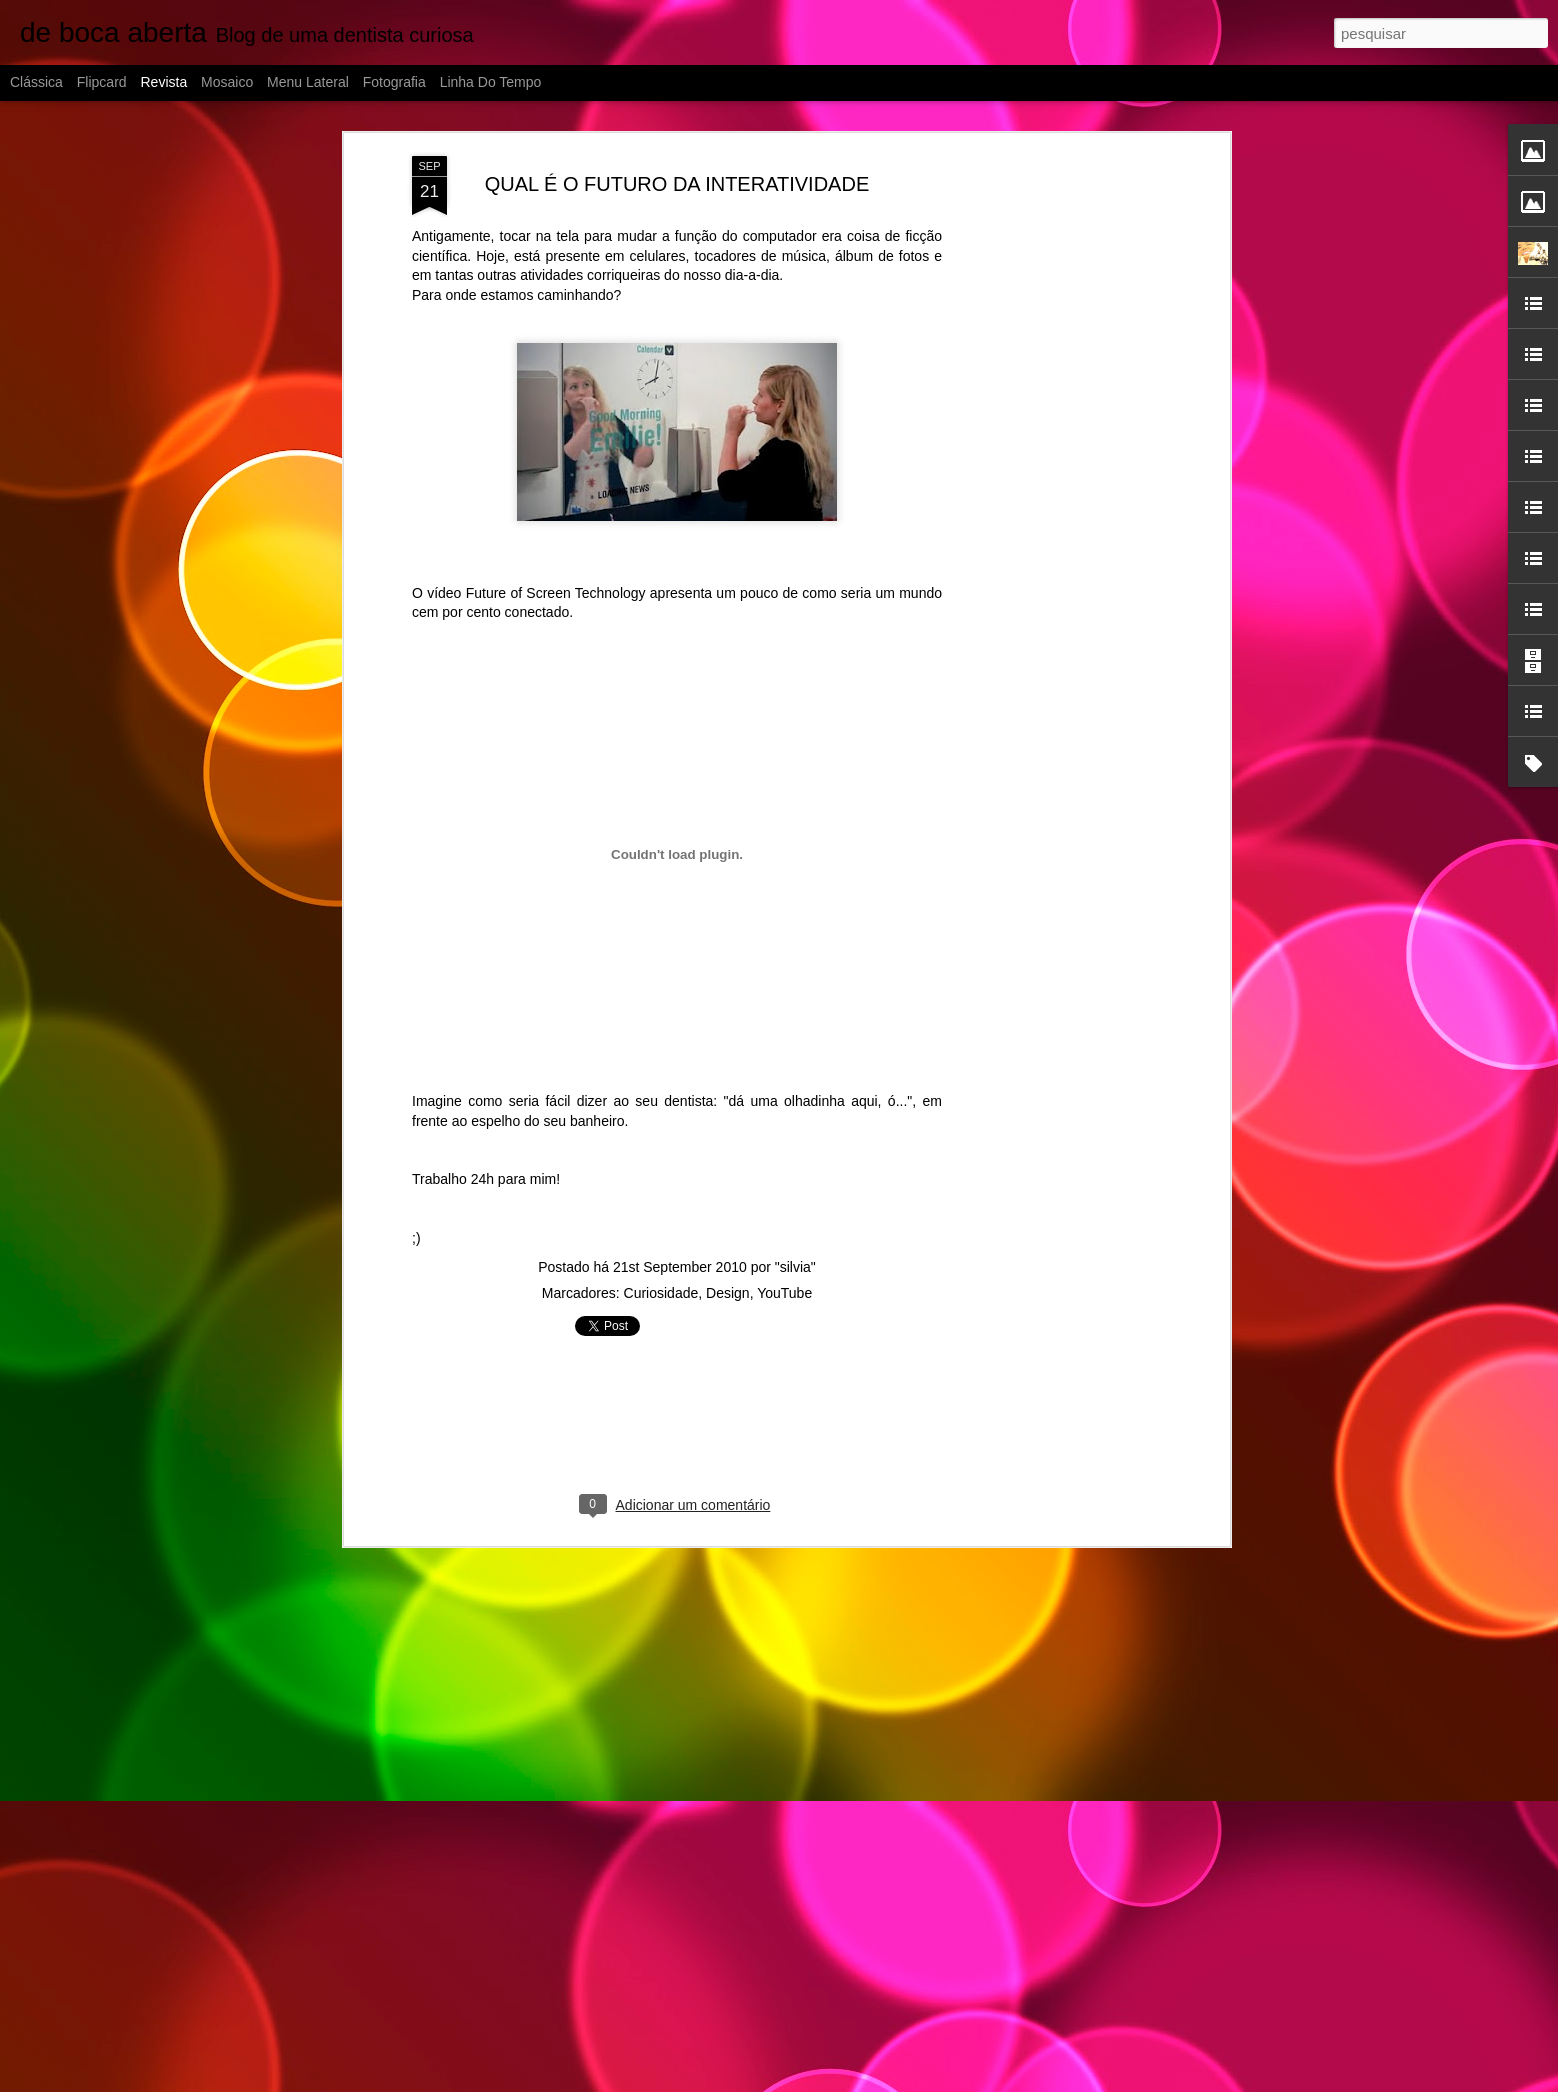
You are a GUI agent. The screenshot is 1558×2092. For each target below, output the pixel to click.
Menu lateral (308, 82)
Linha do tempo (491, 82)
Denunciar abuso (998, 2081)
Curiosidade (661, 1237)
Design (728, 1237)
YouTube (784, 1237)
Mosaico (227, 82)
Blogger (931, 2081)
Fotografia (394, 82)
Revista (163, 82)
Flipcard (102, 82)
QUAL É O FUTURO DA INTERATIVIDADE (677, 128)
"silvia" (795, 1211)
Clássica (36, 82)
